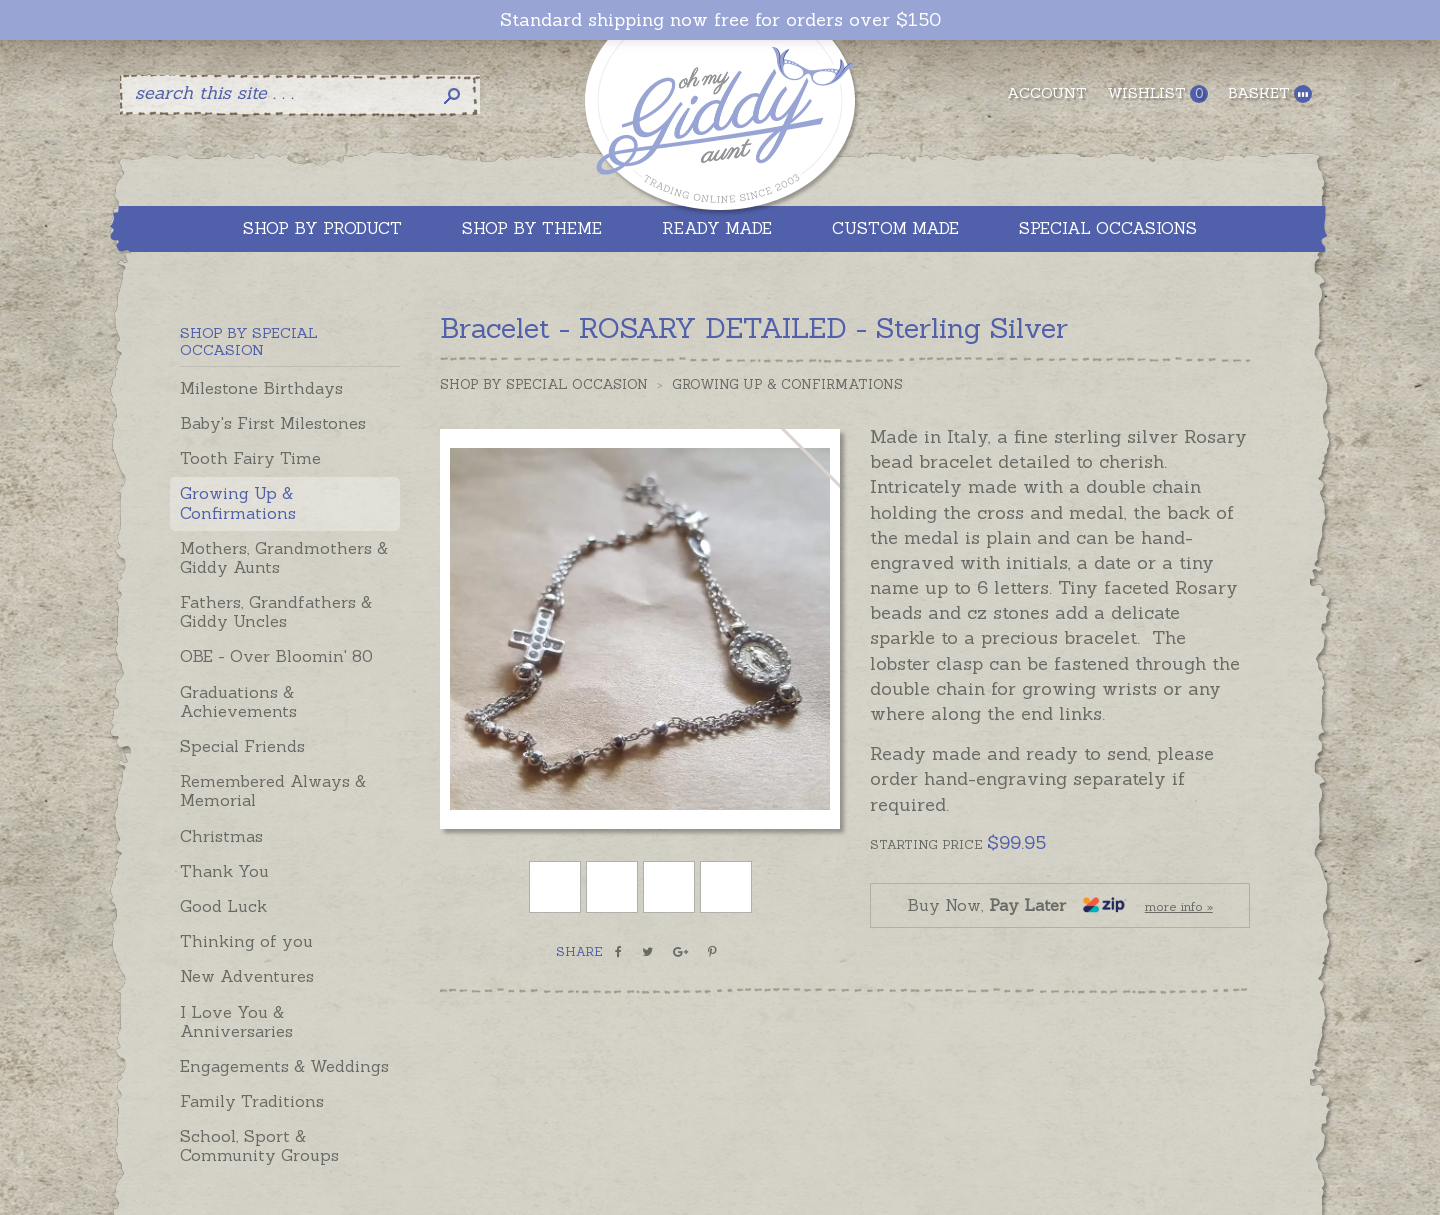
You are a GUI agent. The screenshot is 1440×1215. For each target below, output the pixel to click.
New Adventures (247, 976)
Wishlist (1157, 93)
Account (1047, 93)
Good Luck (223, 906)
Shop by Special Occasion (544, 384)
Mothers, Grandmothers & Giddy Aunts (284, 557)
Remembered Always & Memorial (273, 790)
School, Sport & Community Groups (259, 1145)
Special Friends (242, 746)
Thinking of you (246, 941)
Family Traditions (252, 1101)
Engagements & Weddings (284, 1066)
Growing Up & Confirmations (238, 502)
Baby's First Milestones (273, 423)
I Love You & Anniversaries (236, 1021)
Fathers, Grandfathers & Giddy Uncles (276, 611)
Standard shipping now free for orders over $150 (720, 20)
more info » (1179, 906)
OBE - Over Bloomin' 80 (276, 656)
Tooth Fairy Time (250, 458)
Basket (1270, 93)
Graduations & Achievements (238, 701)
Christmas (221, 836)
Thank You (224, 871)
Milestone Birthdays (261, 388)
